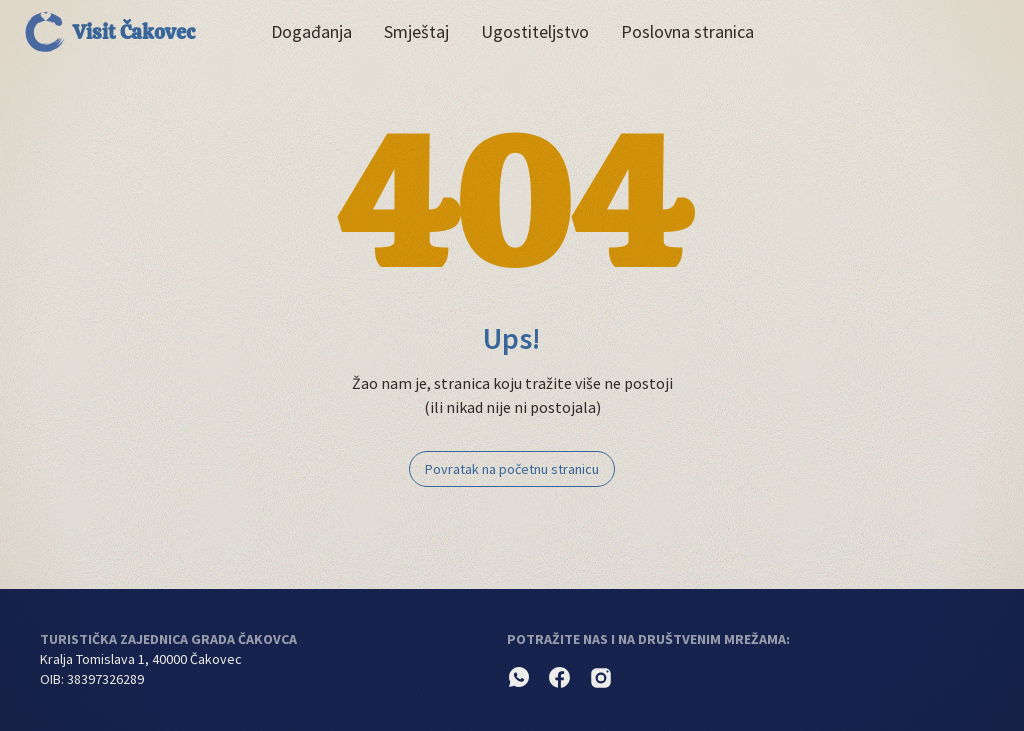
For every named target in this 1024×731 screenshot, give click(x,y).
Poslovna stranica (687, 31)
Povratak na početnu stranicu (512, 469)
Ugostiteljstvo (535, 31)
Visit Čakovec (110, 32)
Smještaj (416, 31)
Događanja (311, 31)
